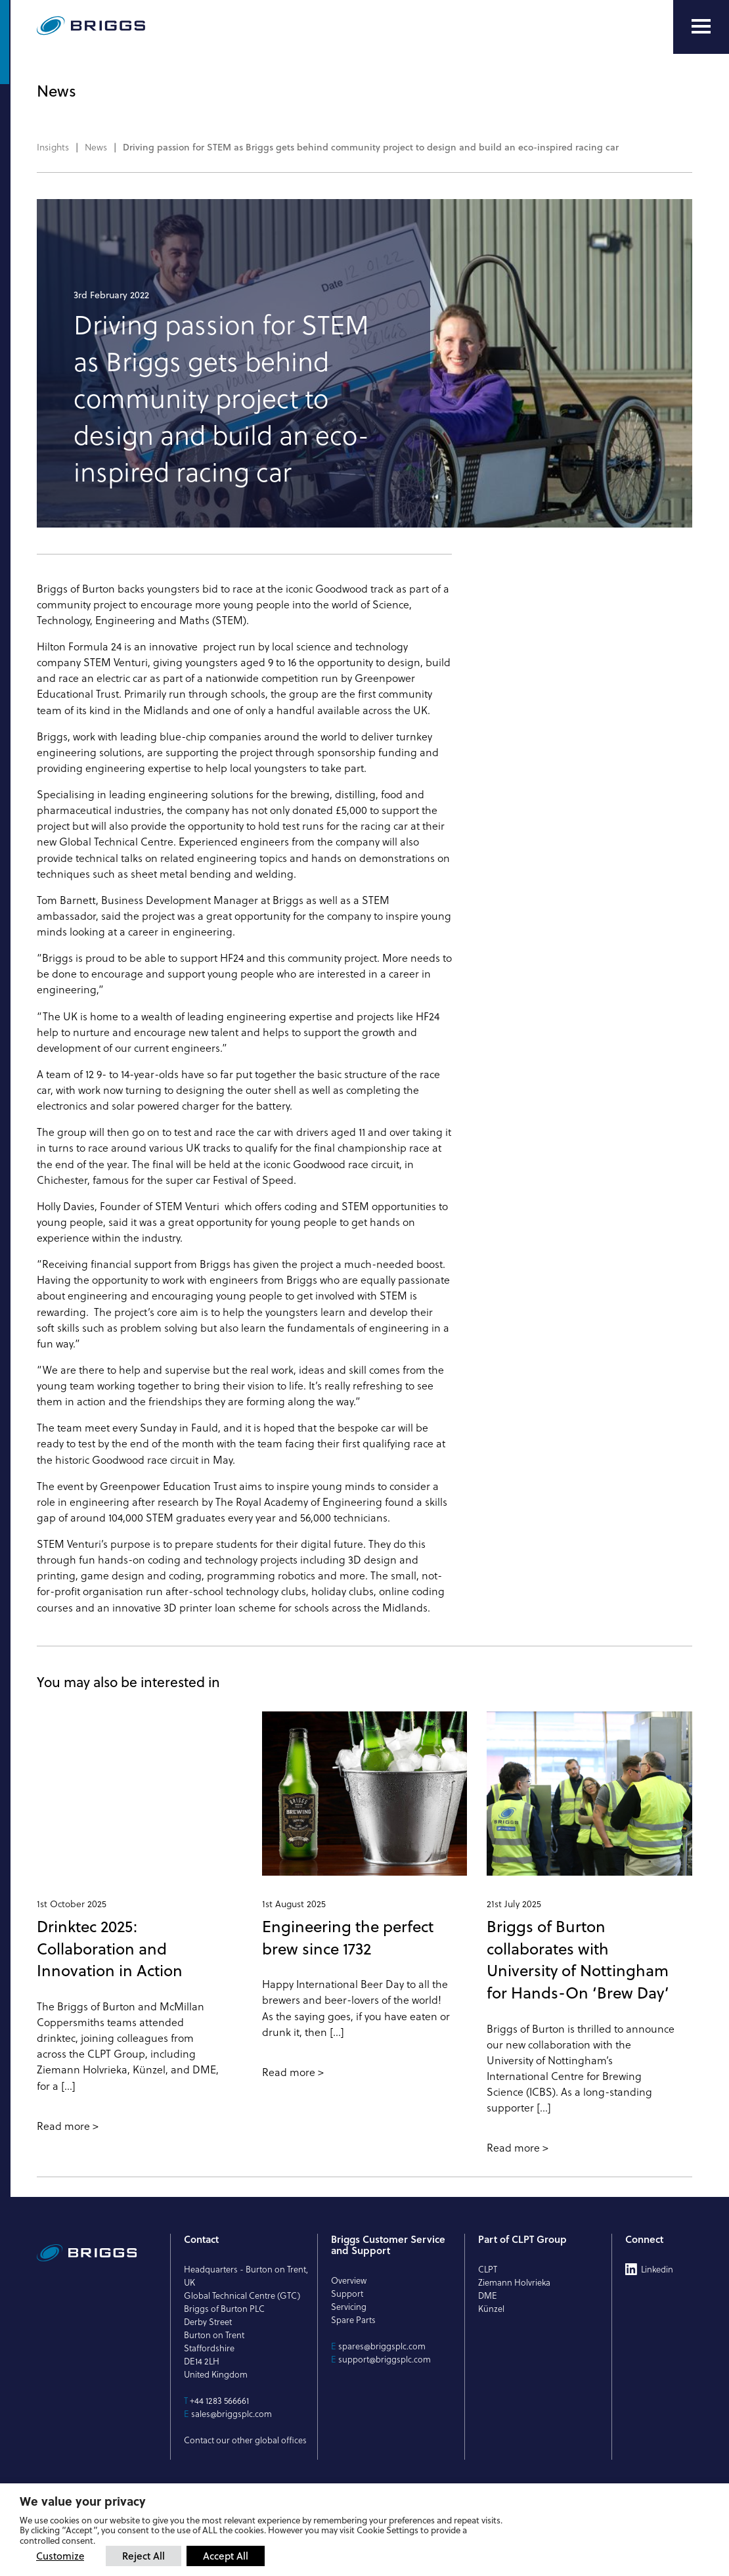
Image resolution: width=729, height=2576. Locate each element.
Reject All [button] (143, 2555)
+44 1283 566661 (219, 2401)
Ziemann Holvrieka (514, 2282)
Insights (53, 147)
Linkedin (657, 2269)
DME (487, 2295)
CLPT (487, 2269)
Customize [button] (60, 2556)
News (96, 147)
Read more (63, 2126)
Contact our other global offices (245, 2440)
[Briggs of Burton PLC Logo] (122, 26)
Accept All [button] (225, 2555)
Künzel (491, 2309)
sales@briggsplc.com (231, 2414)
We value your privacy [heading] (83, 2501)
